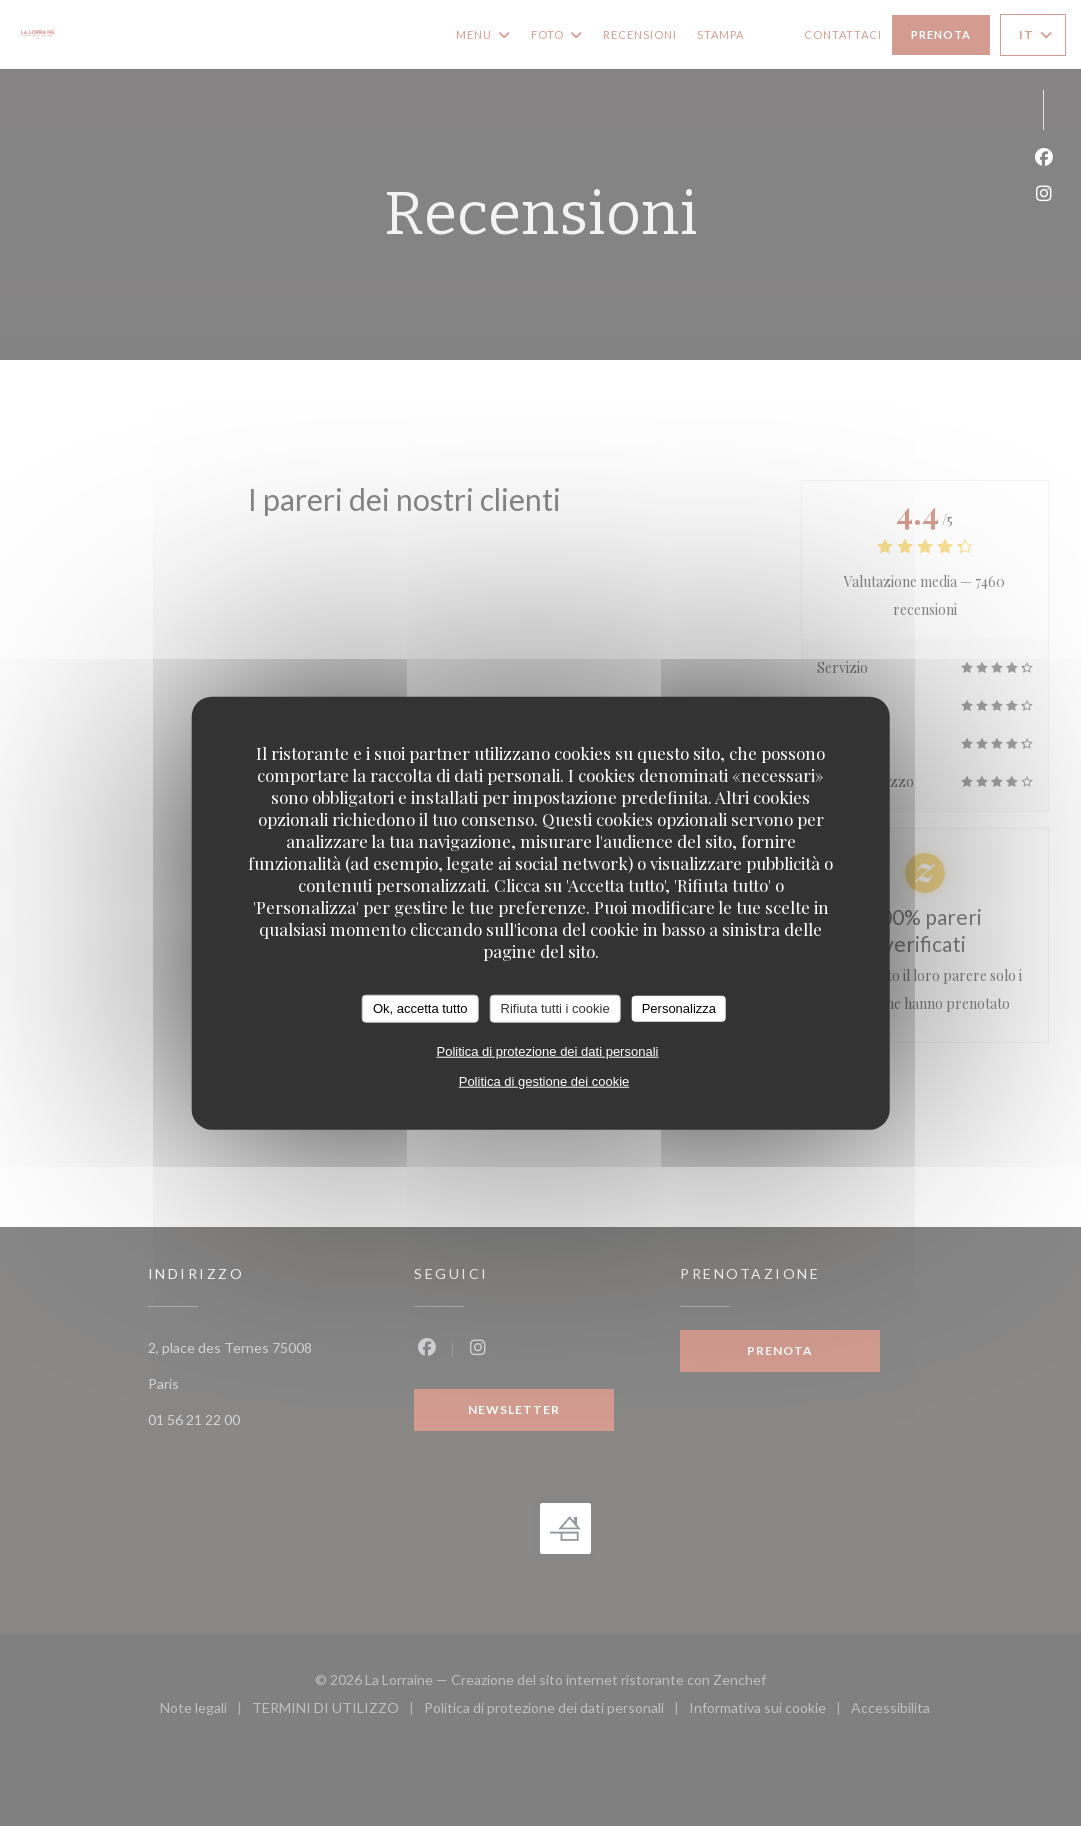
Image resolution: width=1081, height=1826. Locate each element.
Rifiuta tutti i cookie (555, 1008)
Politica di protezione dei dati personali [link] (548, 1050)
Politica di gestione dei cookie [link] (544, 1080)
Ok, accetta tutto (420, 1008)
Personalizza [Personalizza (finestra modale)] (679, 1008)
